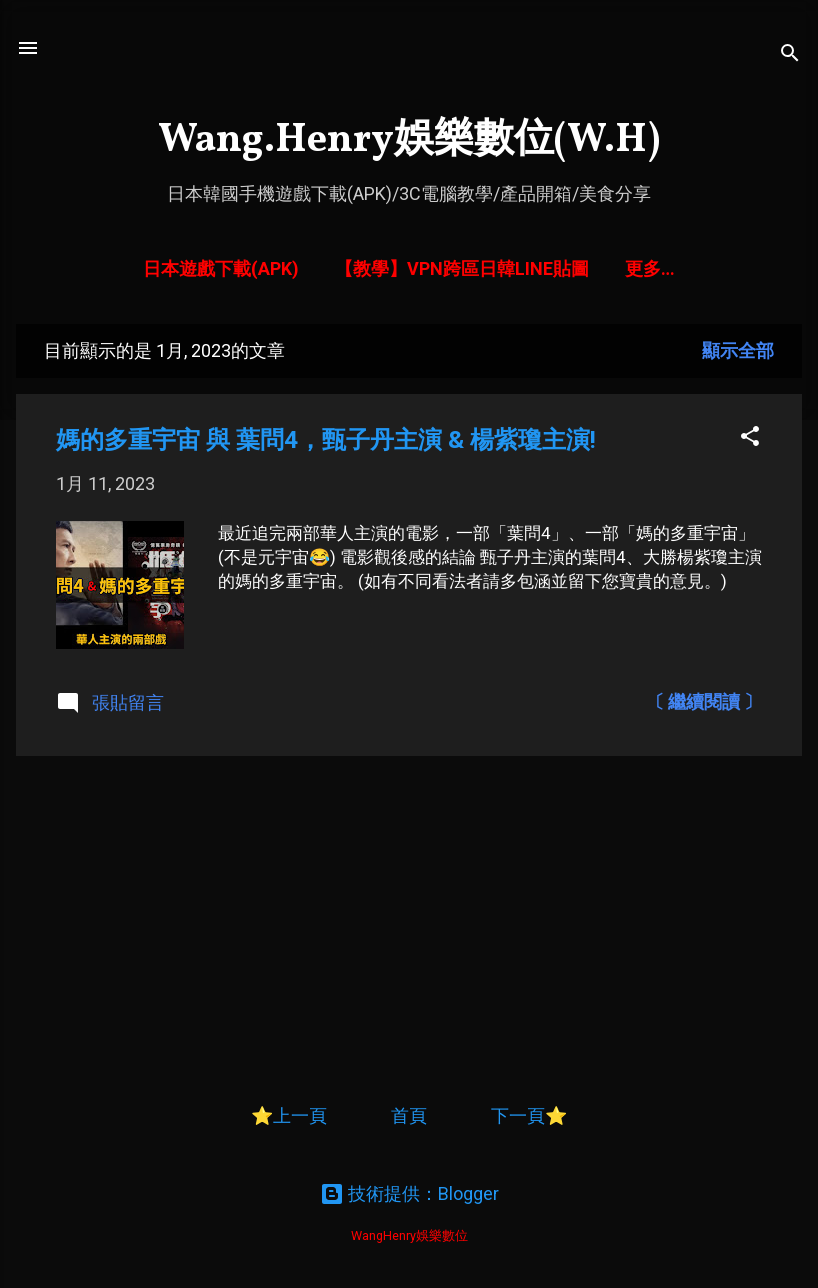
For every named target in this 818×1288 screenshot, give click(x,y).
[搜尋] (790, 54)
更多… (650, 268)
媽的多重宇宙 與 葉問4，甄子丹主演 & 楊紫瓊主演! (326, 440)
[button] (750, 437)
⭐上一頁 (289, 1115)
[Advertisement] (409, 912)
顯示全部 (738, 350)
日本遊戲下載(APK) (221, 268)
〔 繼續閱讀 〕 (704, 701)
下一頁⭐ (529, 1115)
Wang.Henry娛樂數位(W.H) (409, 141)
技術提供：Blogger (409, 1193)
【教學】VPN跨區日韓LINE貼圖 (462, 268)
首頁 (411, 1115)
